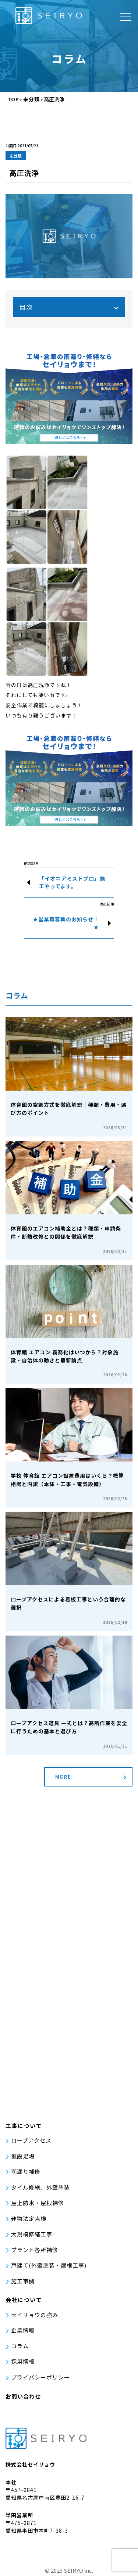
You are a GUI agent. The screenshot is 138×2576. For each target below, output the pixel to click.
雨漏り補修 (25, 2171)
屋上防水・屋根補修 (37, 2203)
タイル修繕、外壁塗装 (40, 2187)
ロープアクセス (31, 2140)
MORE (63, 1776)
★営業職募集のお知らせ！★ (66, 923)
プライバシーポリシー (40, 2377)
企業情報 (23, 2330)
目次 (26, 307)
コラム (20, 2346)
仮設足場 (23, 2156)
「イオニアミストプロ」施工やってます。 (72, 882)
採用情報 (23, 2361)
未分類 (16, 155)
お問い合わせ (23, 2396)
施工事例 (23, 2281)
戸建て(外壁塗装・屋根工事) (48, 2265)
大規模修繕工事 (31, 2234)
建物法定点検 (28, 2218)
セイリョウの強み (34, 2315)
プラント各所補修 (34, 2250)
